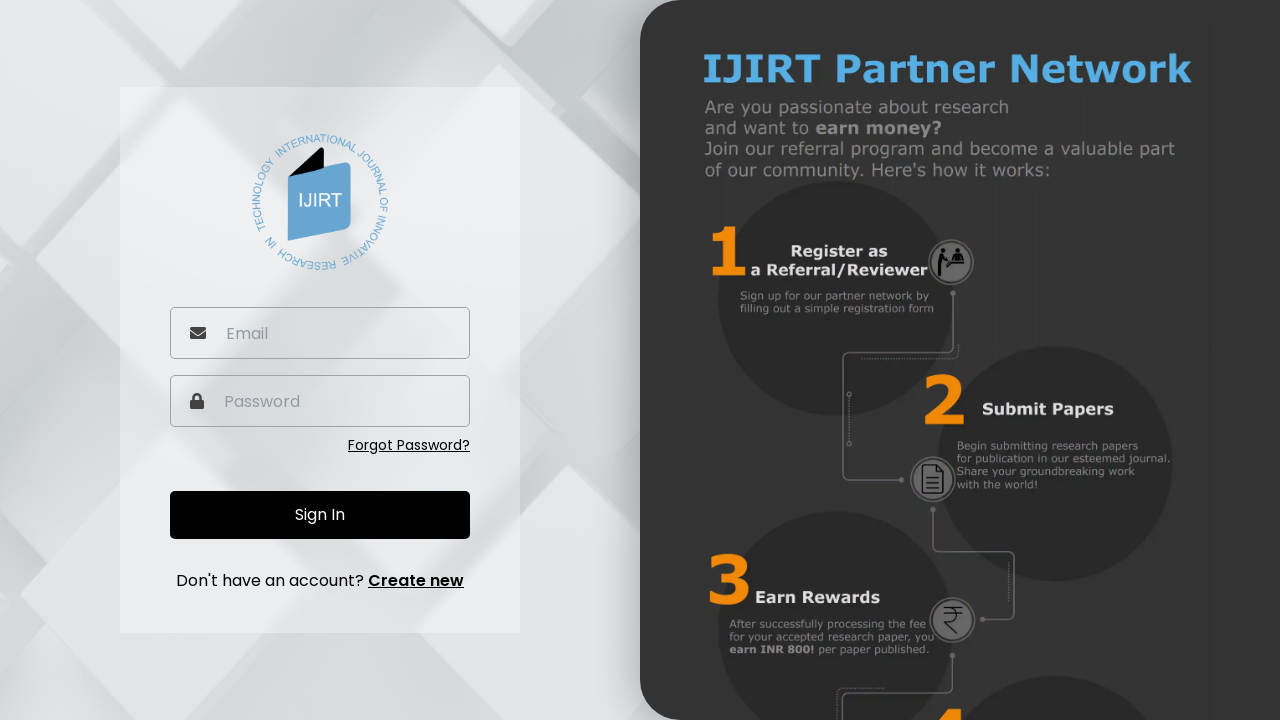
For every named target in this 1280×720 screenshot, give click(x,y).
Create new (416, 580)
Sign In (320, 514)
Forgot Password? (409, 445)
